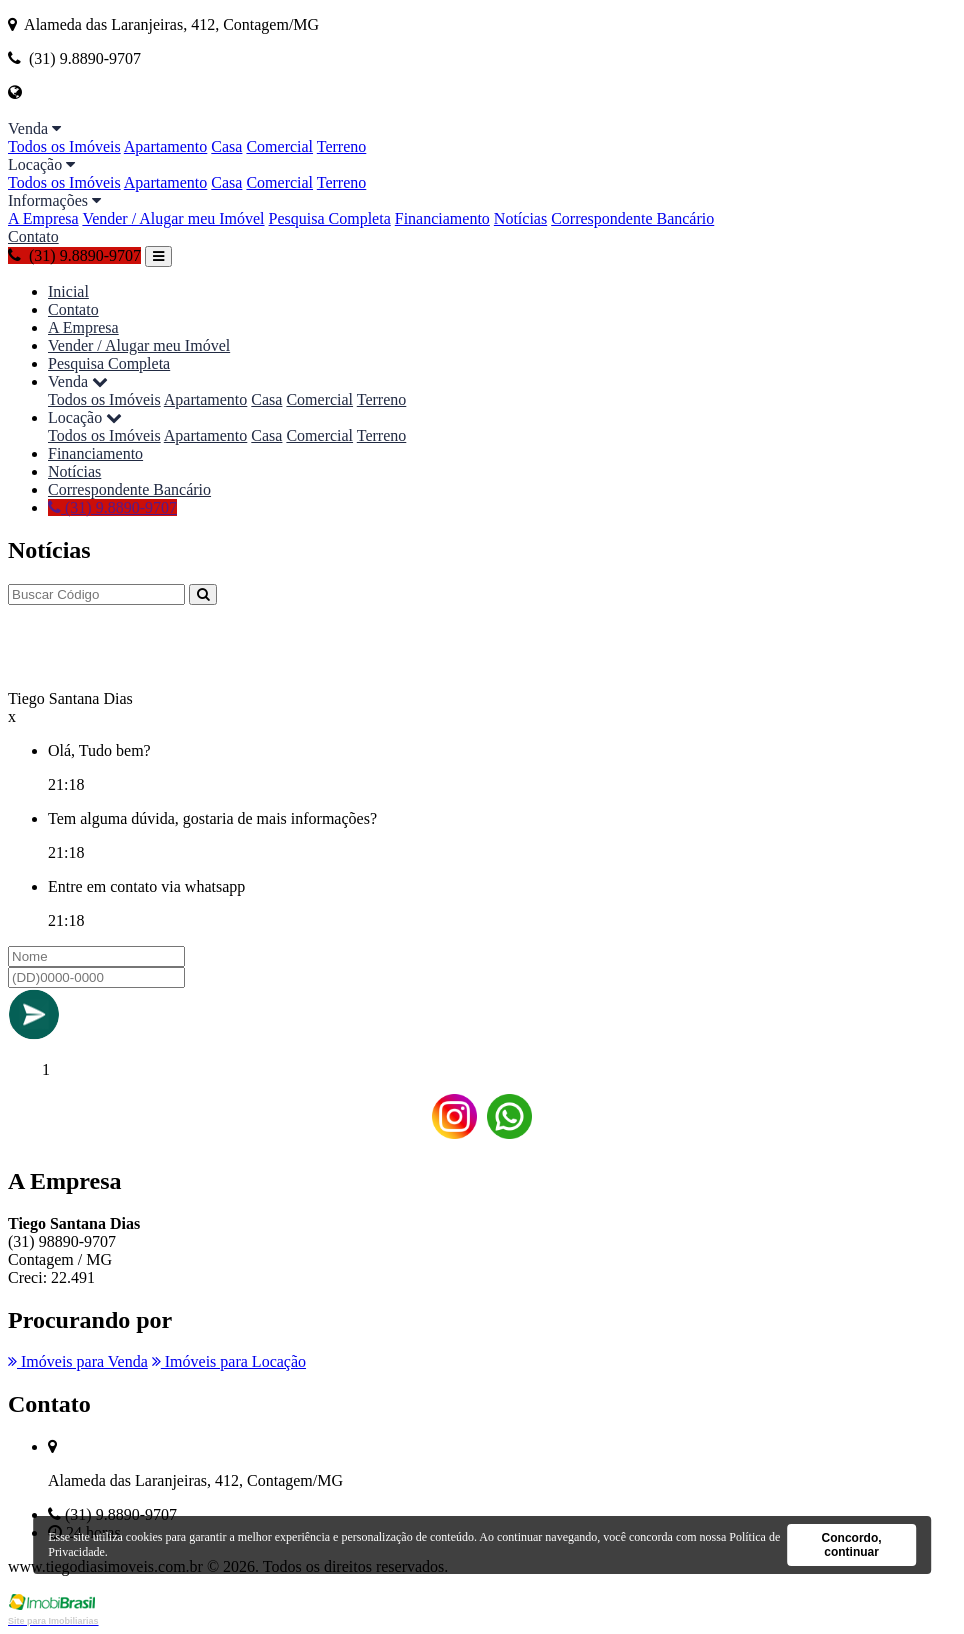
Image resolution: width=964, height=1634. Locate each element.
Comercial (279, 146)
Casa (226, 146)
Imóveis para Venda (78, 1361)
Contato (33, 236)
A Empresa (43, 218)
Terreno (342, 146)
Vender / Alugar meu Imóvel (173, 218)
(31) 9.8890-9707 (74, 255)
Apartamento (166, 146)
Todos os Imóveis (64, 146)
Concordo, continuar (852, 1545)
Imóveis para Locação (229, 1361)
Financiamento (442, 218)
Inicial (68, 291)
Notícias (520, 218)
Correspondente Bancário (632, 218)
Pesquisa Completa (330, 218)
